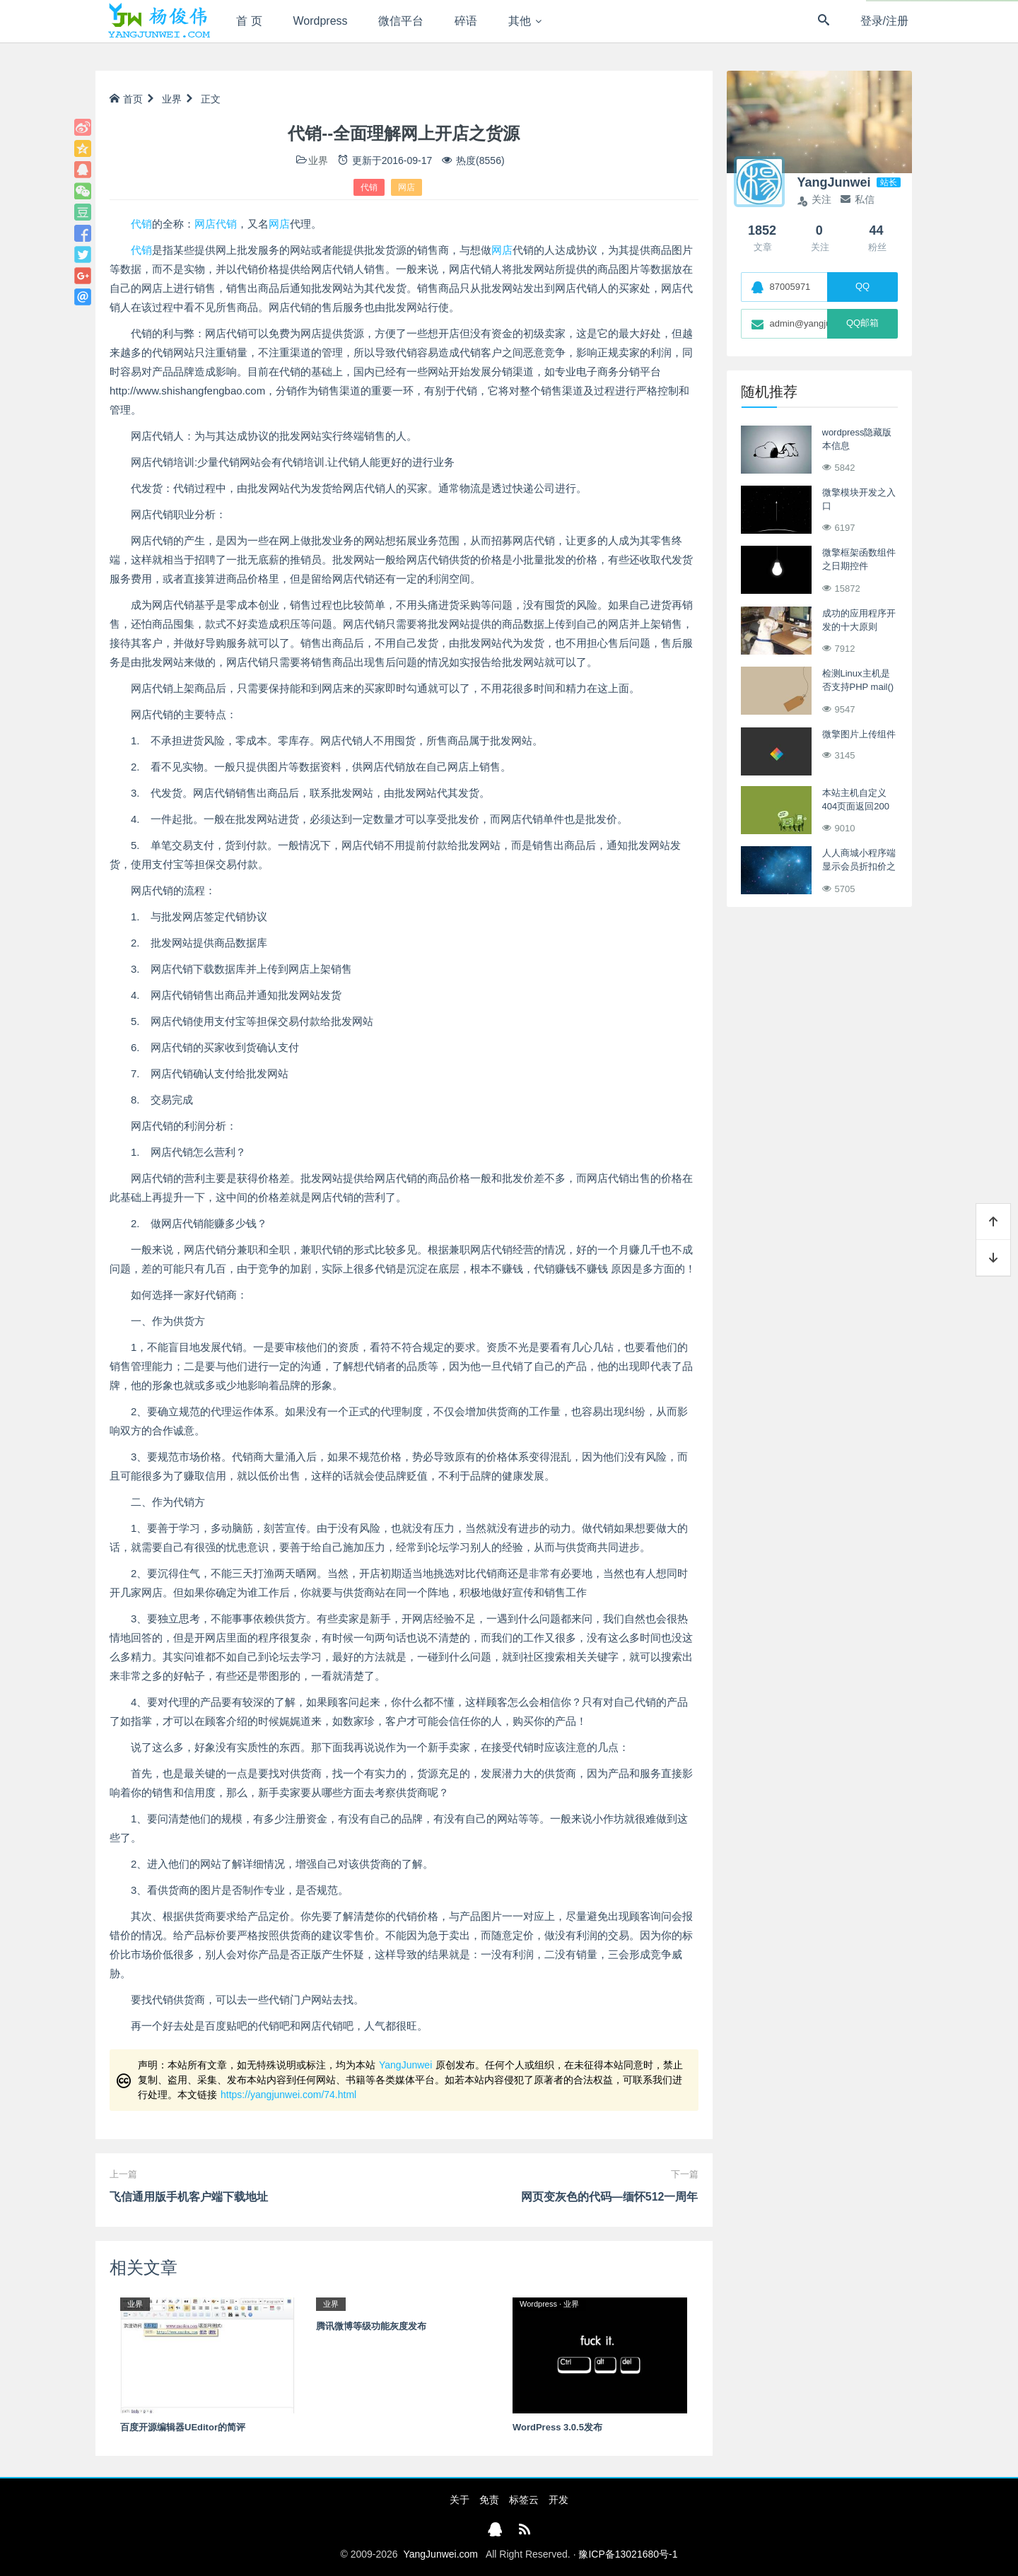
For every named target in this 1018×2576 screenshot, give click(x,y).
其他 (519, 21)
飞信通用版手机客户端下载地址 (189, 2197)
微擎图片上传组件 (859, 734)
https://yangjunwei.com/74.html (288, 2094)
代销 (369, 187)
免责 (489, 2499)
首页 (126, 99)
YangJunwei (405, 2065)
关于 (459, 2499)
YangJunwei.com (440, 2554)
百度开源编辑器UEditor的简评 (182, 2427)
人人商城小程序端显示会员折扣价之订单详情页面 (859, 867)
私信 (857, 199)
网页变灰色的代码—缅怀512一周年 (609, 2197)
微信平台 (400, 21)
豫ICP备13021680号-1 (627, 2554)
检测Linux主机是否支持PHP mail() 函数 (858, 687)
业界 (172, 99)
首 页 (249, 21)
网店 (406, 187)
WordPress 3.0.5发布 (557, 2427)
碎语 (466, 21)
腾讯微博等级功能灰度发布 (371, 2326)
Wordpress (320, 21)
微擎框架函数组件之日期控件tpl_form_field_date (861, 566)
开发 (558, 2499)
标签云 (524, 2499)
